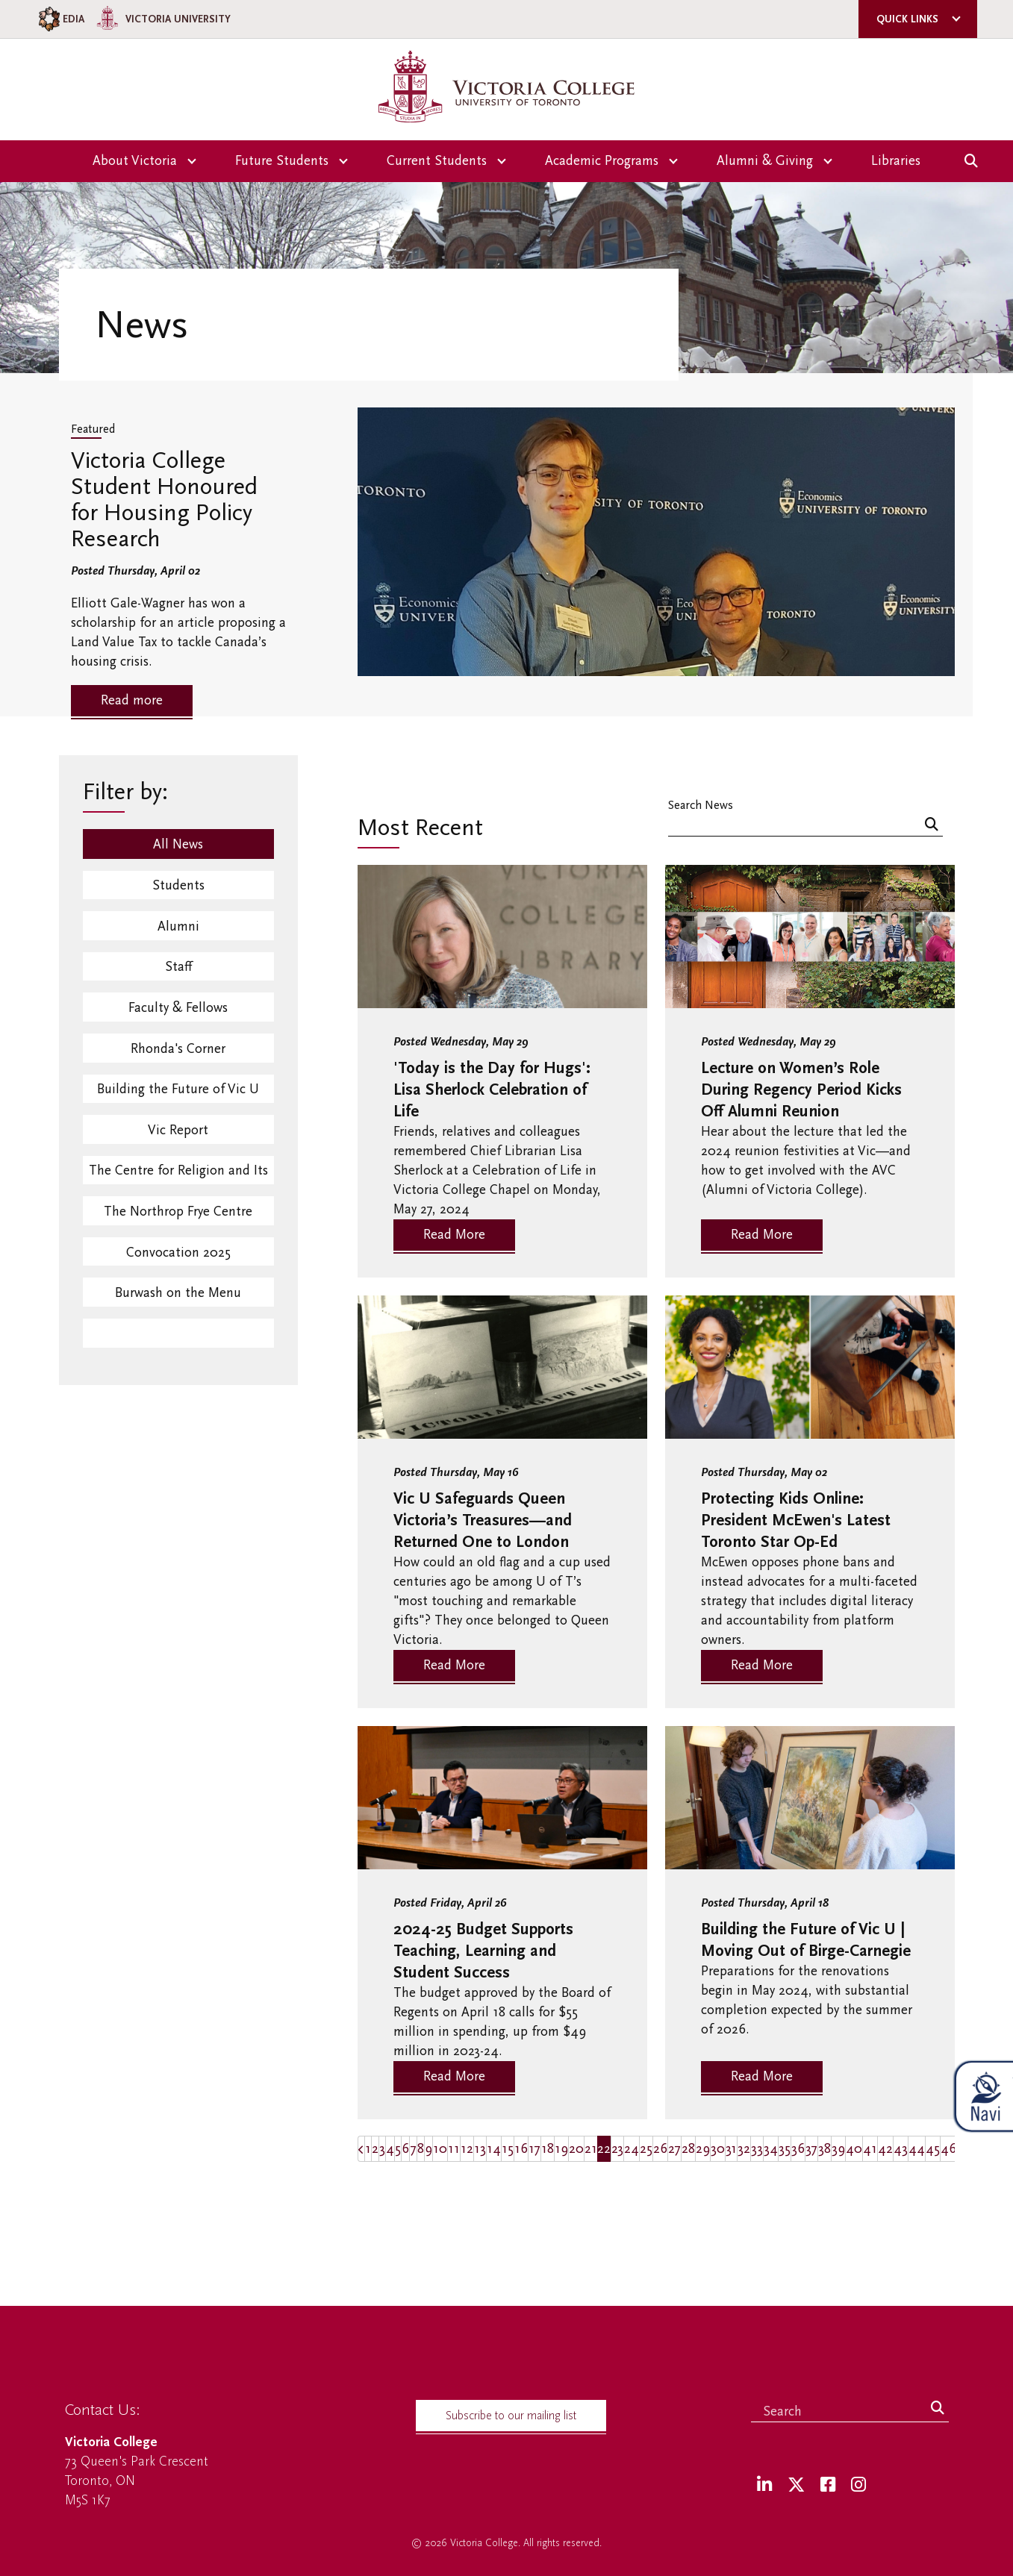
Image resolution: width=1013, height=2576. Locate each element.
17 (534, 2149)
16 (521, 2149)
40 (854, 2149)
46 (948, 2149)
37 (811, 2149)
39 (838, 2149)
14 (494, 2149)
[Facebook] (827, 2485)
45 (933, 2149)
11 (454, 2149)
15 (508, 2149)
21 (591, 2149)
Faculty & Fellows (178, 1011)
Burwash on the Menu (178, 1304)
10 (440, 2149)
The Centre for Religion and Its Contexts (178, 1182)
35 (785, 2149)
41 (870, 2149)
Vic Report (178, 1137)
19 (561, 2149)
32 (744, 2149)
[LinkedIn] (764, 2485)
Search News (700, 805)
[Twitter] (796, 2485)
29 (703, 2149)
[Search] (931, 826)
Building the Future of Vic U (178, 1095)
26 (660, 2149)
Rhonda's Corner (178, 1053)
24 (631, 2149)
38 (824, 2149)
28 (688, 2149)
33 (757, 2149)
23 (617, 2149)
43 (901, 2149)
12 (467, 2149)
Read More (454, 1234)
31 (731, 2149)
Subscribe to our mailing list (511, 2415)
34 (771, 2149)
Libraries (895, 161)
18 (547, 2149)
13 (480, 2149)
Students (178, 886)
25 (646, 2149)
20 (576, 2149)
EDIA (60, 19)
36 (798, 2149)
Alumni (178, 928)
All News (178, 844)
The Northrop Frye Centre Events (178, 1224)
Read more (132, 700)
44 (916, 2149)
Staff (178, 970)
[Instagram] (858, 2485)
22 (604, 2149)
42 (885, 2149)
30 (718, 2149)
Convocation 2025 (178, 1262)
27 (674, 2149)
